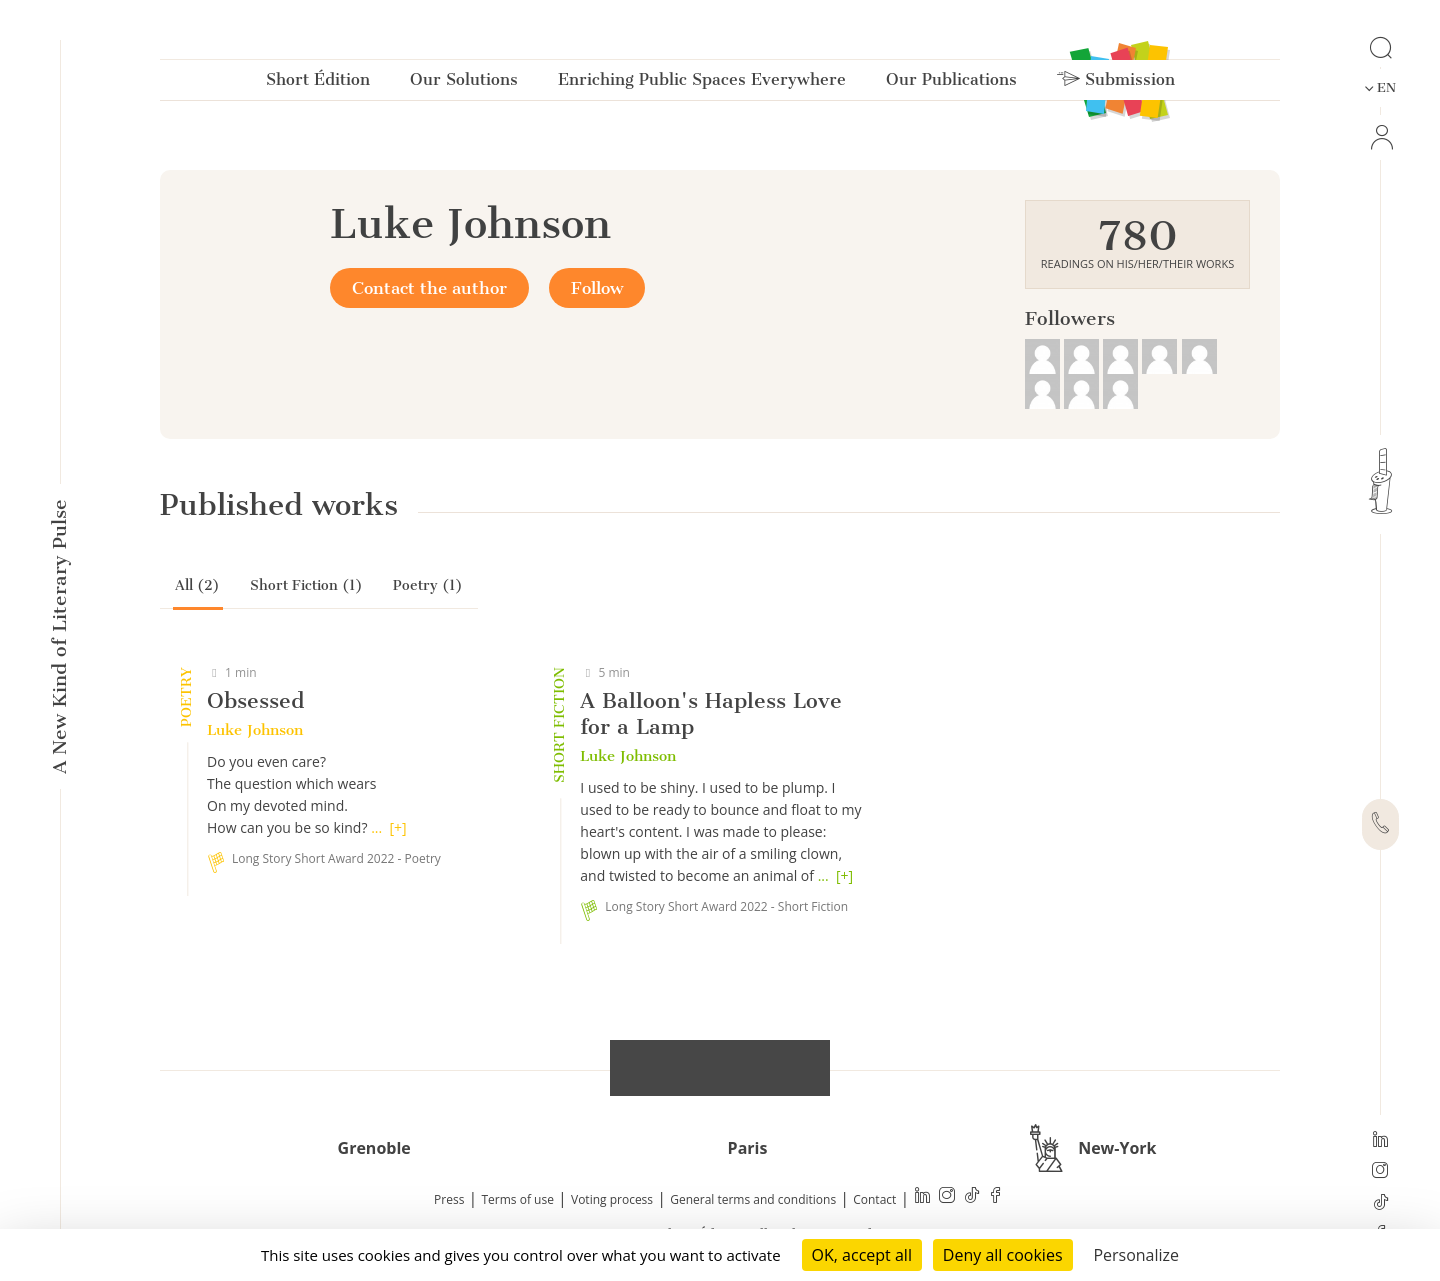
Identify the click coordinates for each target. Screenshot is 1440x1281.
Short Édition (318, 83)
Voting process (612, 1199)
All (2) (197, 585)
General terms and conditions (753, 1199)
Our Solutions (464, 83)
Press (449, 1199)
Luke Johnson (255, 730)
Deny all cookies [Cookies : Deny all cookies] (1003, 1255)
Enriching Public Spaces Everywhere (702, 83)
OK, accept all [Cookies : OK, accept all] (862, 1255)
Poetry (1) (428, 585)
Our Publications (951, 83)
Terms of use (518, 1199)
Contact (874, 1199)
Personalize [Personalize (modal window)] (1136, 1255)
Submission (1116, 83)
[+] (397, 827)
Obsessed (255, 700)
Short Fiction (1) (306, 585)
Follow (597, 288)
